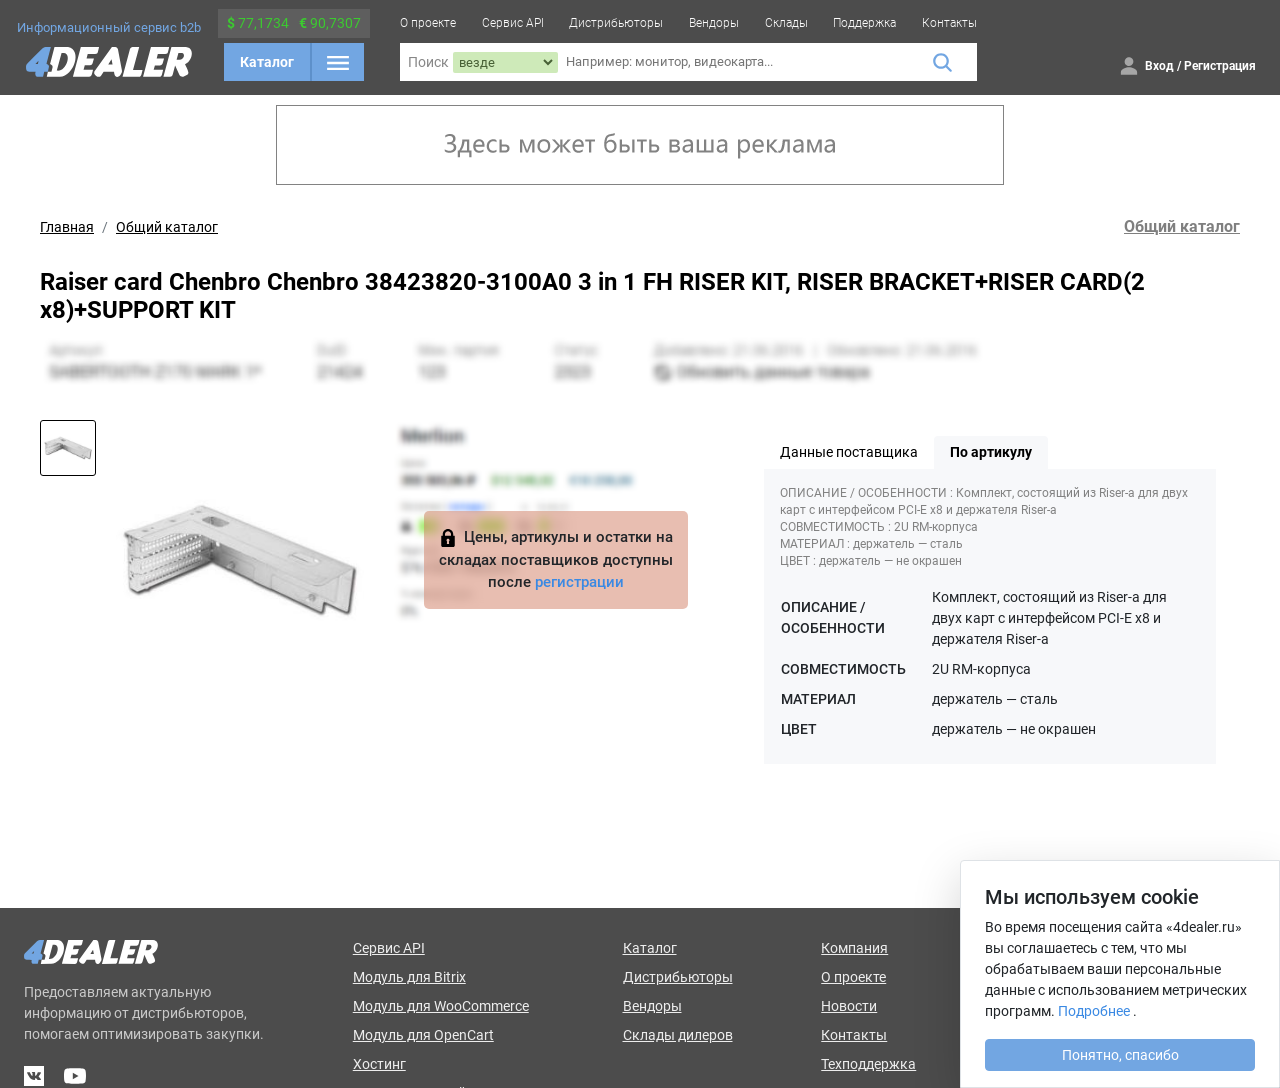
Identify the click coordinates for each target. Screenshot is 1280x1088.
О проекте (428, 23)
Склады (786, 23)
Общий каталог (167, 227)
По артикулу (991, 452)
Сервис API (513, 23)
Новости (849, 1006)
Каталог (267, 62)
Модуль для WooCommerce (441, 1006)
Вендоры (714, 23)
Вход (1159, 66)
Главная (67, 227)
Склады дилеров (678, 1035)
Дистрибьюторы (616, 23)
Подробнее (1094, 1011)
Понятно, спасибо (1120, 1055)
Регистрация (1220, 66)
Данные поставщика (849, 452)
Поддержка (864, 23)
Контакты (949, 23)
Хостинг (379, 1064)
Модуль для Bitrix (409, 977)
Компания (854, 948)
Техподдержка (868, 1064)
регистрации (579, 582)
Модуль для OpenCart (423, 1035)
